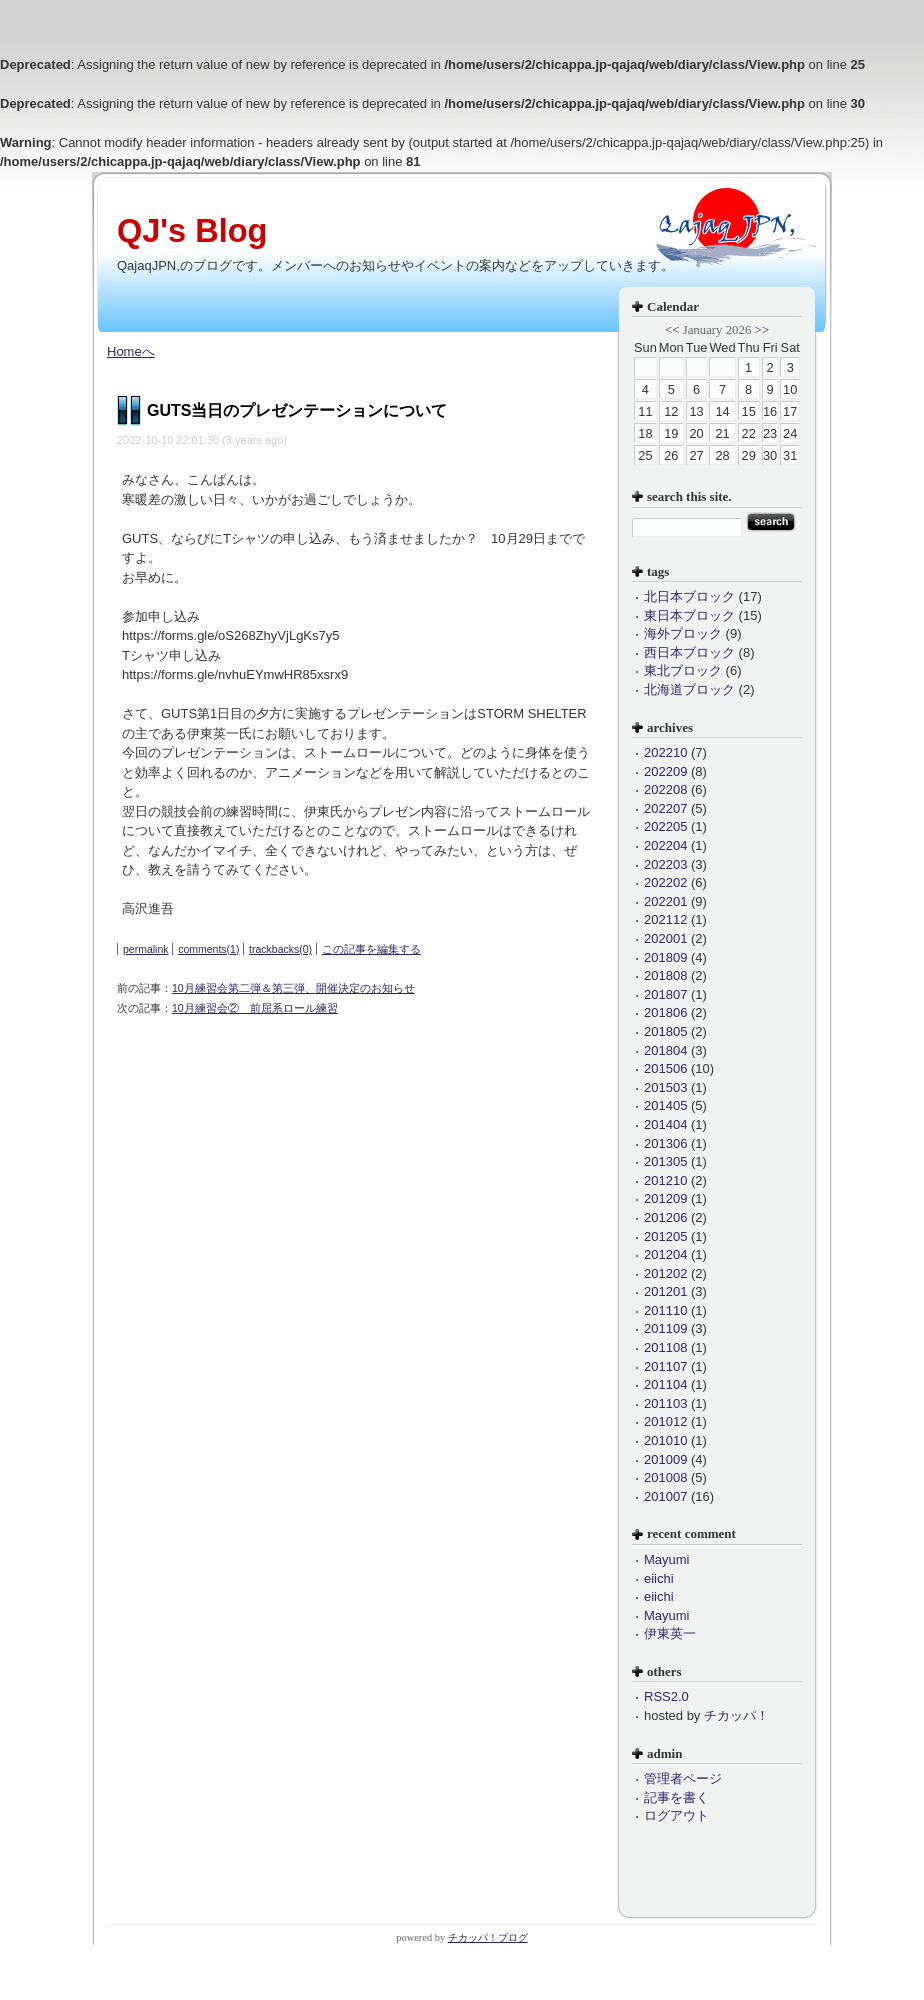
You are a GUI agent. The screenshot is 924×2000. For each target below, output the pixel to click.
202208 (665, 789)
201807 (665, 994)
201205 (665, 1236)
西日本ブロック (689, 652)
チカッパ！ (736, 1715)
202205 (665, 826)
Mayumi (667, 1559)
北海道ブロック (689, 689)
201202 (665, 1273)
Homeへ (131, 351)
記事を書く (676, 1797)
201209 (665, 1198)
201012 (665, 1421)
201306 (665, 1143)
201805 (665, 1031)
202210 (665, 752)
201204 (665, 1254)
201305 (665, 1161)
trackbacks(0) (280, 949)
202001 (665, 938)
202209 (665, 771)
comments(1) (208, 949)
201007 (665, 1496)
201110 (665, 1310)
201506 (665, 1068)
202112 (665, 919)
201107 (665, 1366)
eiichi (659, 1578)
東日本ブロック (689, 615)
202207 (665, 808)
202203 (665, 864)
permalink (146, 949)
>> (762, 330)
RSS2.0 (666, 1696)
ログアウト (676, 1815)
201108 (665, 1347)
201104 (665, 1384)
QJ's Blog (192, 231)
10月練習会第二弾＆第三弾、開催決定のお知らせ (293, 988)
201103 (665, 1403)
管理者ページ (683, 1778)
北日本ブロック (689, 596)
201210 (665, 1180)
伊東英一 (670, 1633)
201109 (665, 1328)
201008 (665, 1477)
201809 (665, 957)
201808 (665, 975)
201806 (665, 1012)
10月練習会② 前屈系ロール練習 (255, 1008)
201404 (665, 1124)
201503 (665, 1087)
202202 (665, 882)
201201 (665, 1291)
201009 (665, 1459)
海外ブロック (683, 633)
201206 (665, 1217)
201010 (665, 1440)
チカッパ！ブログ (488, 1937)
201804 (665, 1050)
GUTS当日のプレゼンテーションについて (297, 410)
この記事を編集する (371, 949)
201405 (665, 1105)
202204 (665, 845)
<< (672, 330)
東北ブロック (683, 670)
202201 (665, 901)
